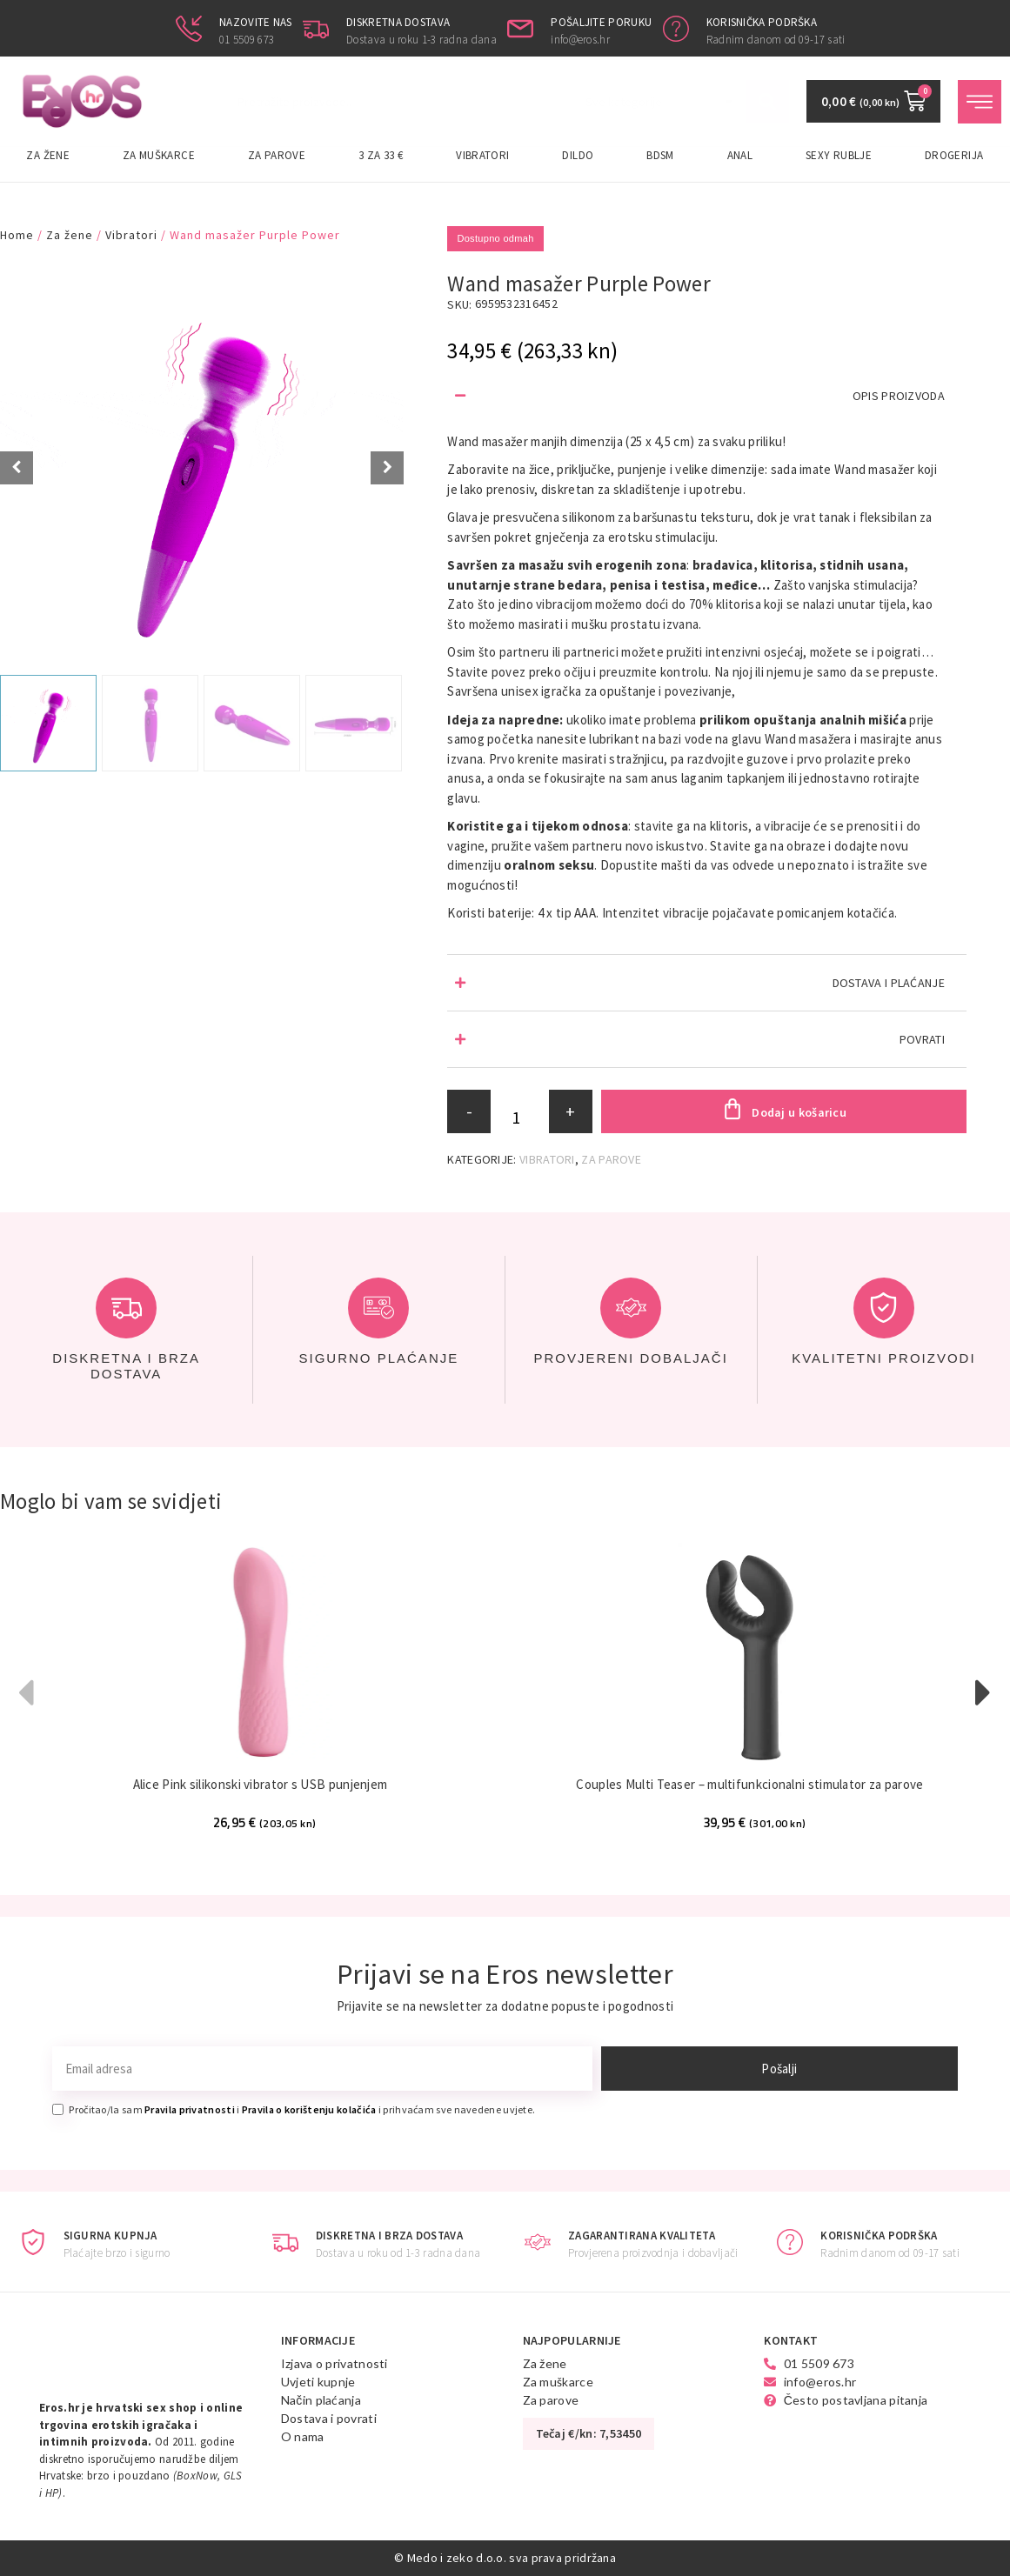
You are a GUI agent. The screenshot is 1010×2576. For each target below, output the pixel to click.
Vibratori (482, 155)
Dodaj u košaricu (799, 1112)
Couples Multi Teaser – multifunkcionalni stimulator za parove (749, 1784)
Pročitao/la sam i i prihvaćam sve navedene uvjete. (302, 2109)
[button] (707, 396)
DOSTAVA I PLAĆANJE (889, 983)
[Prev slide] (16, 467)
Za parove (276, 155)
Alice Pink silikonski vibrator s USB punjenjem (260, 1784)
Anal (739, 155)
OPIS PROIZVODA (899, 396)
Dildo (577, 155)
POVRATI (922, 1039)
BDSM (659, 155)
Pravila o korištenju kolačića (309, 2109)
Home (17, 235)
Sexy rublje (839, 155)
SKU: (459, 304)
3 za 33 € (380, 155)
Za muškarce (159, 155)
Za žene (48, 155)
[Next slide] (387, 467)
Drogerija (954, 155)
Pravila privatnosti (189, 2109)
